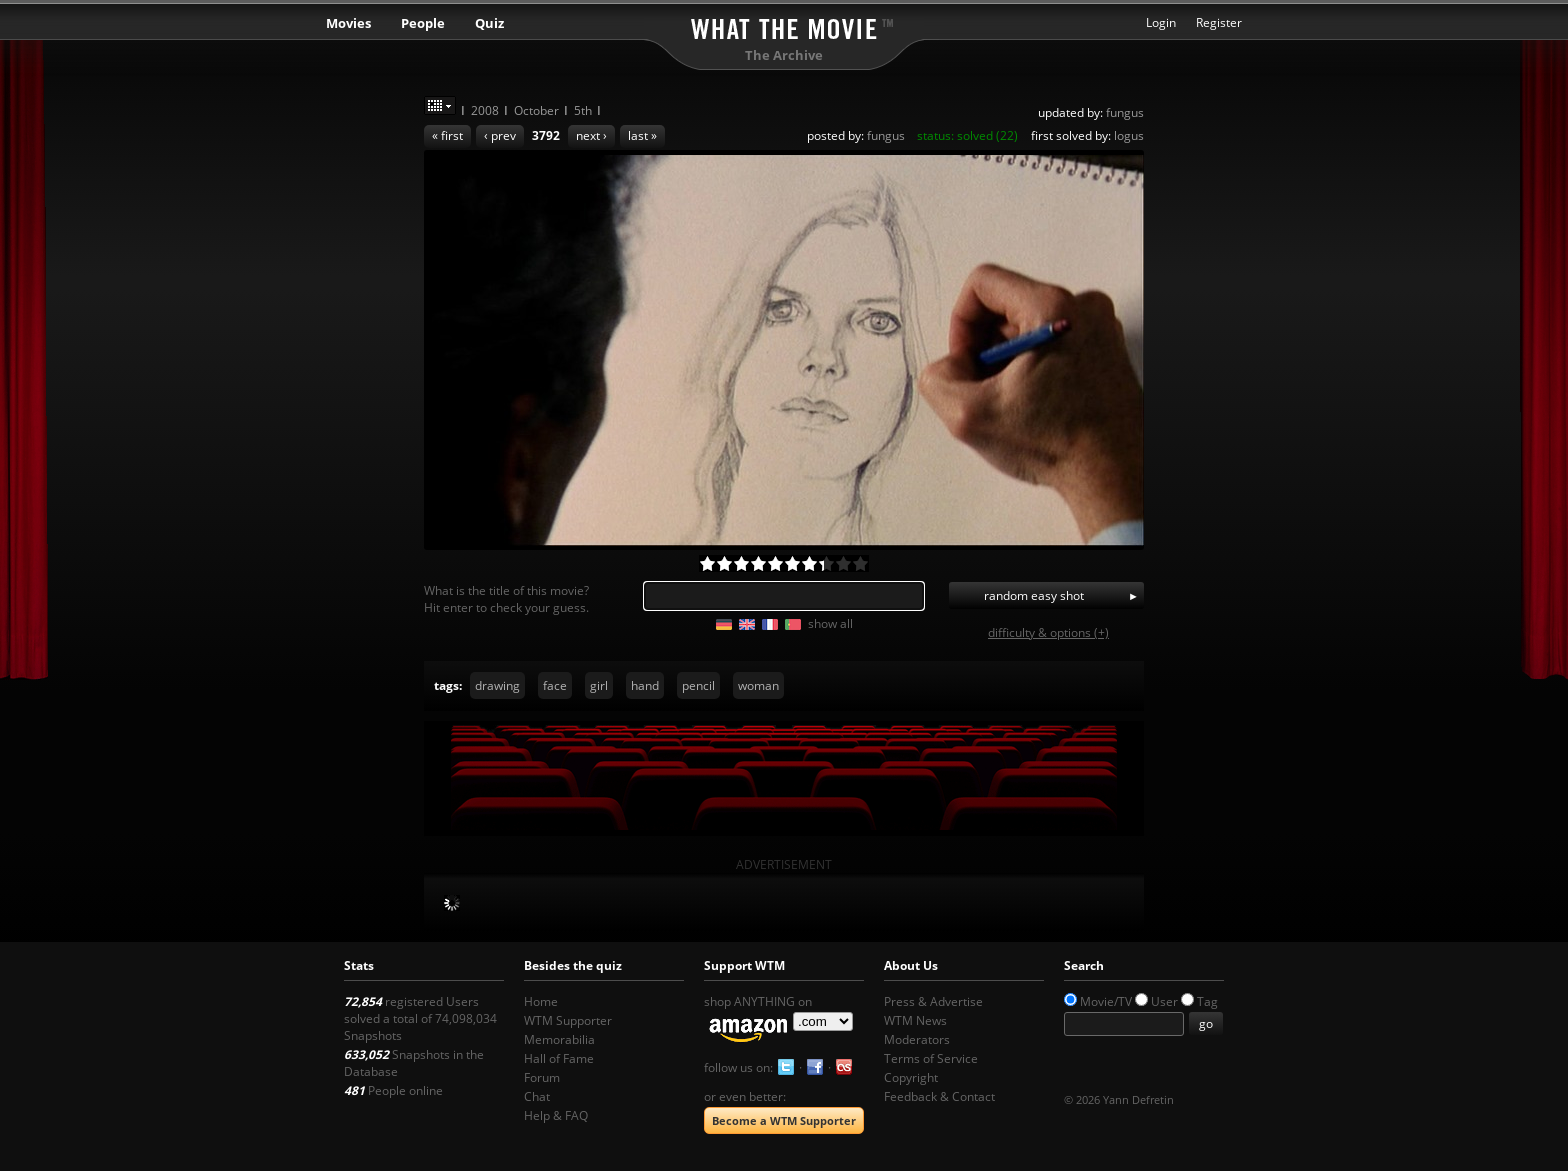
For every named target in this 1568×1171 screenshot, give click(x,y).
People (423, 23)
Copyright (911, 1077)
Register (1219, 22)
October (536, 110)
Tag (1207, 1001)
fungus (1125, 112)
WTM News (915, 1020)
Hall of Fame (559, 1058)
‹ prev (500, 135)
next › (591, 135)
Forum (542, 1077)
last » (642, 135)
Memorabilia (559, 1039)
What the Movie (784, 25)
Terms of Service (931, 1058)
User (1164, 1001)
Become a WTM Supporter (784, 1120)
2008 (485, 110)
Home (541, 1001)
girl (599, 685)
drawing (497, 685)
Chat (537, 1096)
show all (830, 623)
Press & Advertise (933, 1001)
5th (583, 110)
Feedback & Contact (939, 1096)
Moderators (917, 1039)
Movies (348, 23)
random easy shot (1034, 595)
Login (1161, 22)
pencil (698, 685)
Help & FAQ (556, 1115)
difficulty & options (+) (1048, 632)
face (555, 685)
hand (645, 685)
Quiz (489, 23)
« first (447, 135)
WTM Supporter (568, 1020)
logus (1129, 135)
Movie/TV (1106, 1001)
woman (758, 685)
